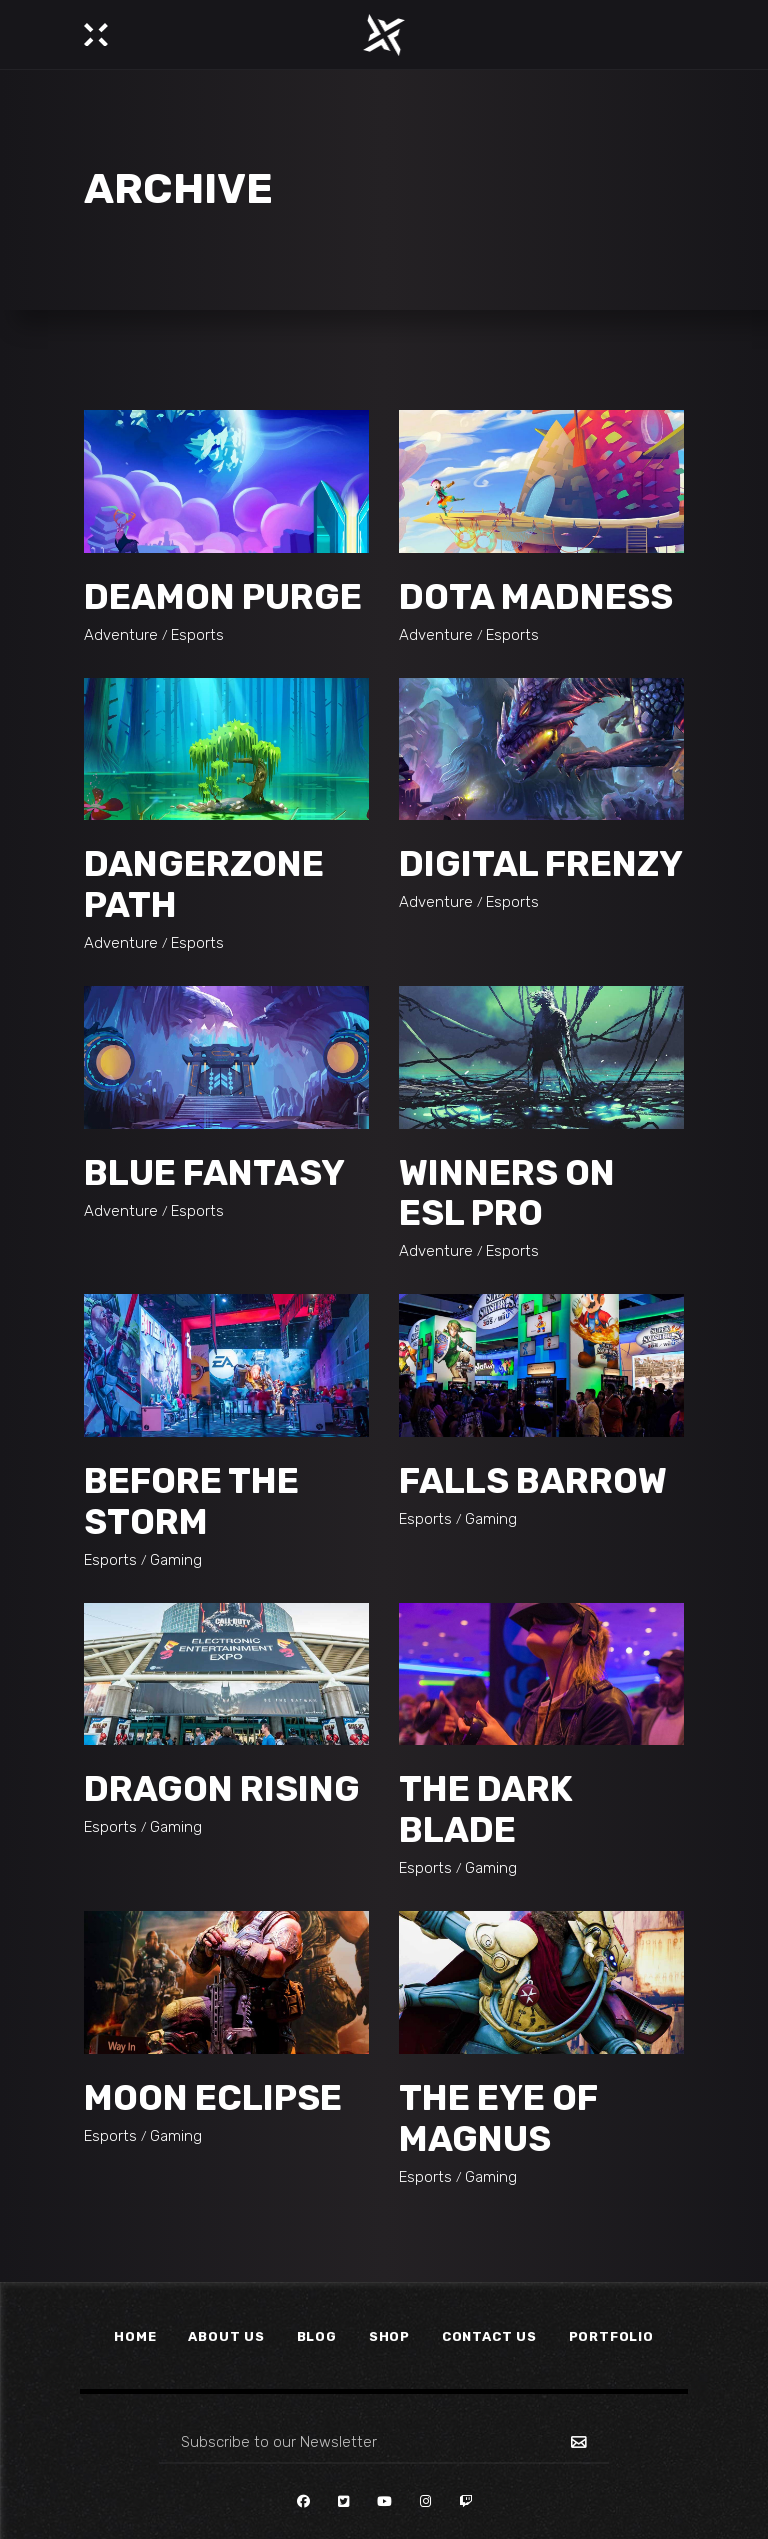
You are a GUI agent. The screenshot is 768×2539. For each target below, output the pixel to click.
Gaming (176, 1560)
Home (135, 2336)
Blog (317, 2336)
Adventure (121, 635)
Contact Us (489, 2336)
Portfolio (611, 2336)
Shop (389, 2336)
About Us (226, 2336)
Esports (197, 635)
